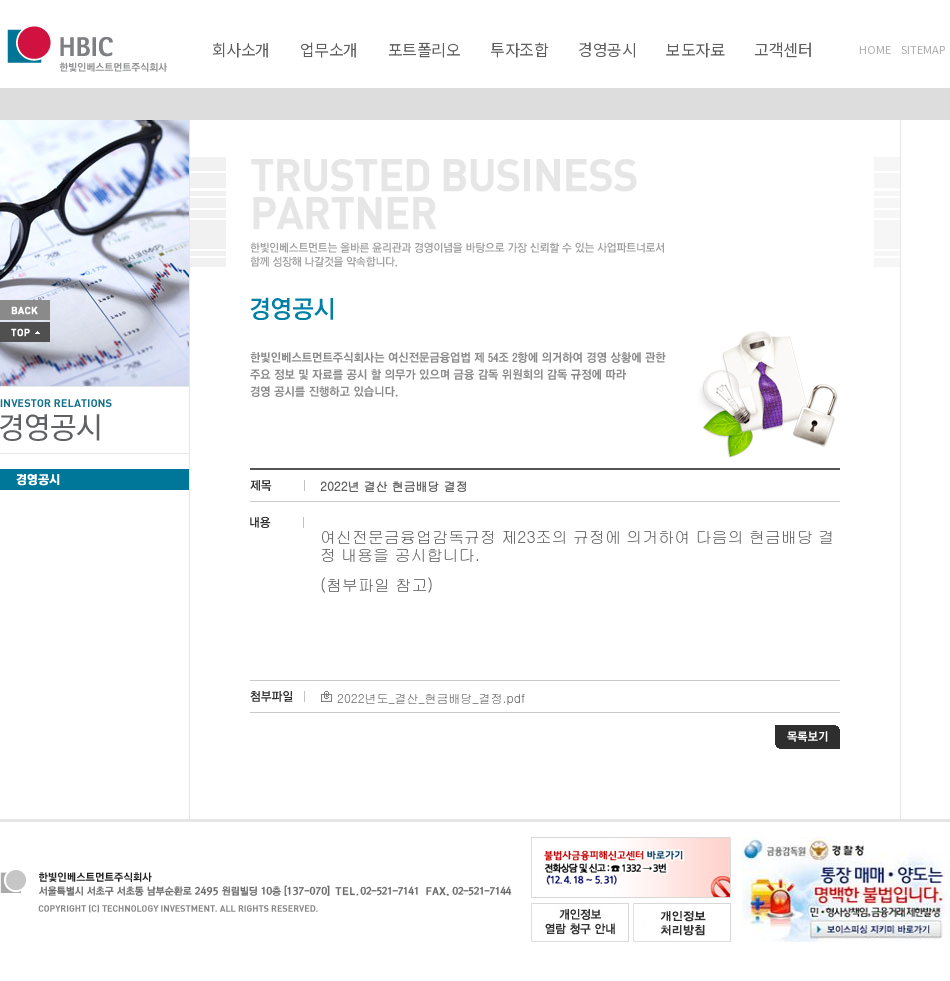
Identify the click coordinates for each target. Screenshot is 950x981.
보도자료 (695, 49)
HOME (875, 49)
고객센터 (783, 49)
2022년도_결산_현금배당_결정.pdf (422, 697)
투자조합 (519, 49)
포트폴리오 (424, 49)
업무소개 (329, 49)
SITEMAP (923, 49)
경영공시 (607, 49)
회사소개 (241, 49)
